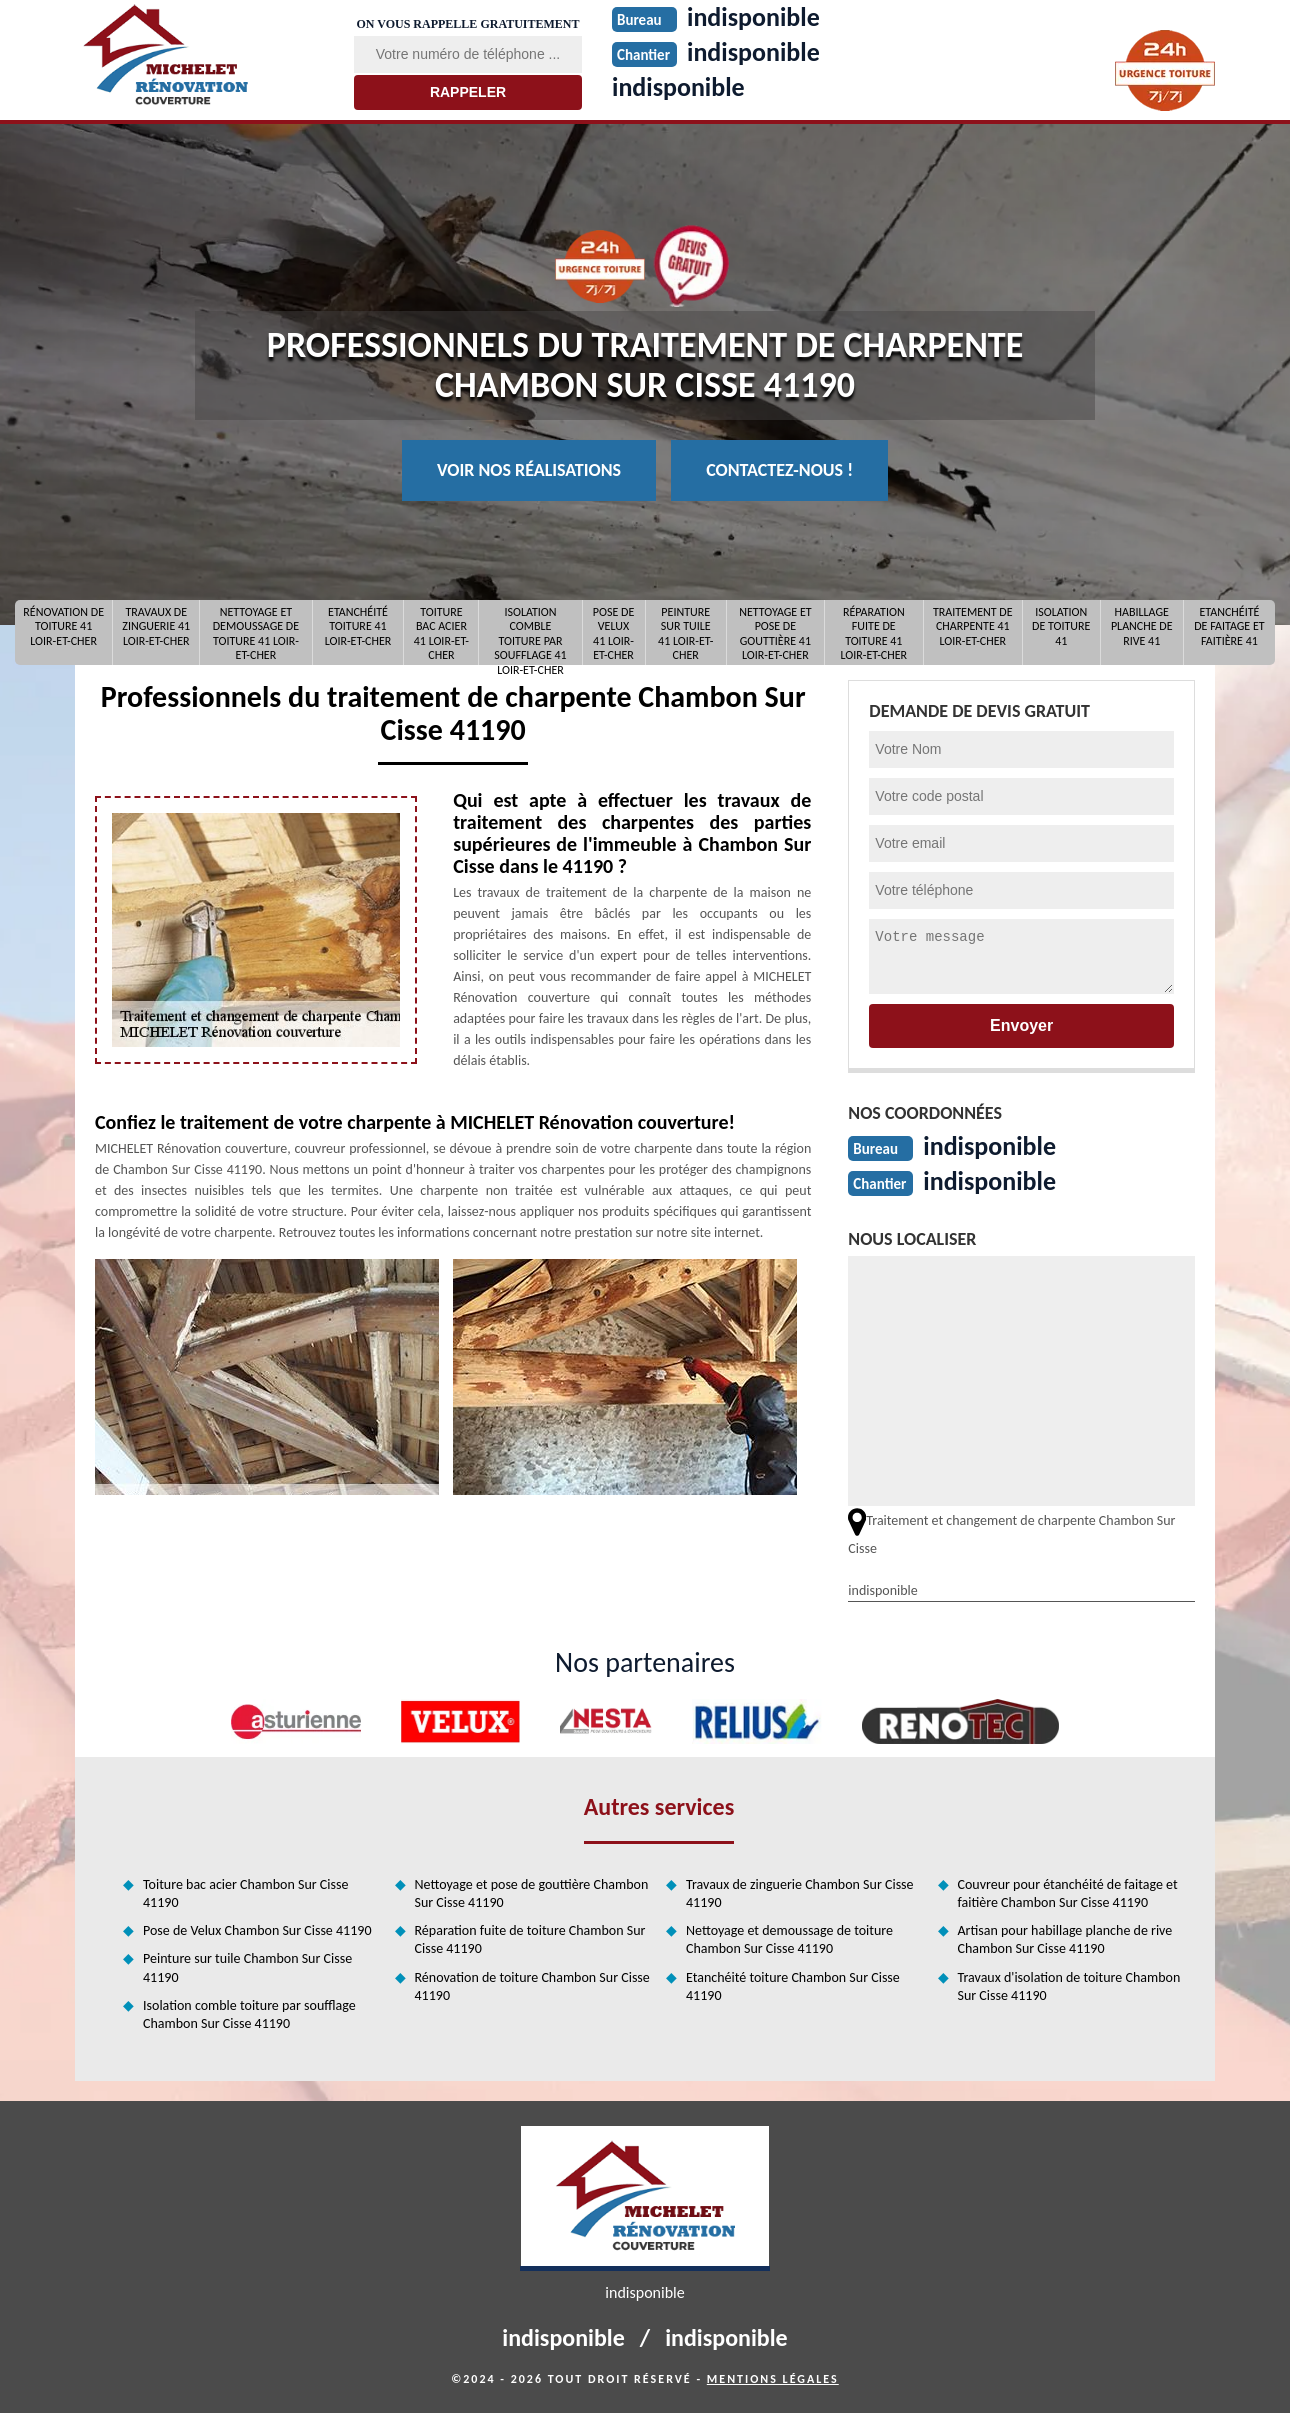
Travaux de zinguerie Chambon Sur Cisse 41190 (800, 1893)
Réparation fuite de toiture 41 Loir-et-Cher (873, 632)
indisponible (678, 87)
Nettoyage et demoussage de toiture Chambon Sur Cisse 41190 (789, 1939)
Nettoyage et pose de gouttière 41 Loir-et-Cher (775, 632)
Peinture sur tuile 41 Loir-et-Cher (685, 632)
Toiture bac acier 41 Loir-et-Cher (441, 632)
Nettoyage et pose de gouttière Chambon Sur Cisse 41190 (532, 1893)
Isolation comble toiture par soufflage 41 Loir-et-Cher (530, 632)
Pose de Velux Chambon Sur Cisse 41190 (257, 1930)
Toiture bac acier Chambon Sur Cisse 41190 (245, 1893)
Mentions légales (773, 2379)
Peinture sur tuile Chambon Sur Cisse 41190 (247, 1967)
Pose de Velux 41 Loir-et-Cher (613, 632)
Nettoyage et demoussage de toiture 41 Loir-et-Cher (256, 632)
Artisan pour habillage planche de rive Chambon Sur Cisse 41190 (1065, 1939)
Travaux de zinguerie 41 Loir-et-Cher (156, 626)
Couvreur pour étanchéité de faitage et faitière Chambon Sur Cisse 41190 (1068, 1893)
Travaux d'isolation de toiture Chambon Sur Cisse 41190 (1069, 1986)
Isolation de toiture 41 (1061, 626)
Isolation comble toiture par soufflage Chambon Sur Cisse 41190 (249, 2014)
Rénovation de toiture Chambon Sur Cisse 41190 (532, 1986)
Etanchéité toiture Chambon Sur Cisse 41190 (793, 1986)
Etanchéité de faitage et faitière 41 (1229, 626)
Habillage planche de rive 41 (1142, 626)
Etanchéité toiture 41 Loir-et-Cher (358, 626)
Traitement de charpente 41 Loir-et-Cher (973, 626)
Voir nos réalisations (529, 470)
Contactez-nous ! (779, 470)
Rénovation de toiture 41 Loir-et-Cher (63, 626)
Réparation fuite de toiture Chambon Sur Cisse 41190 (530, 1939)
